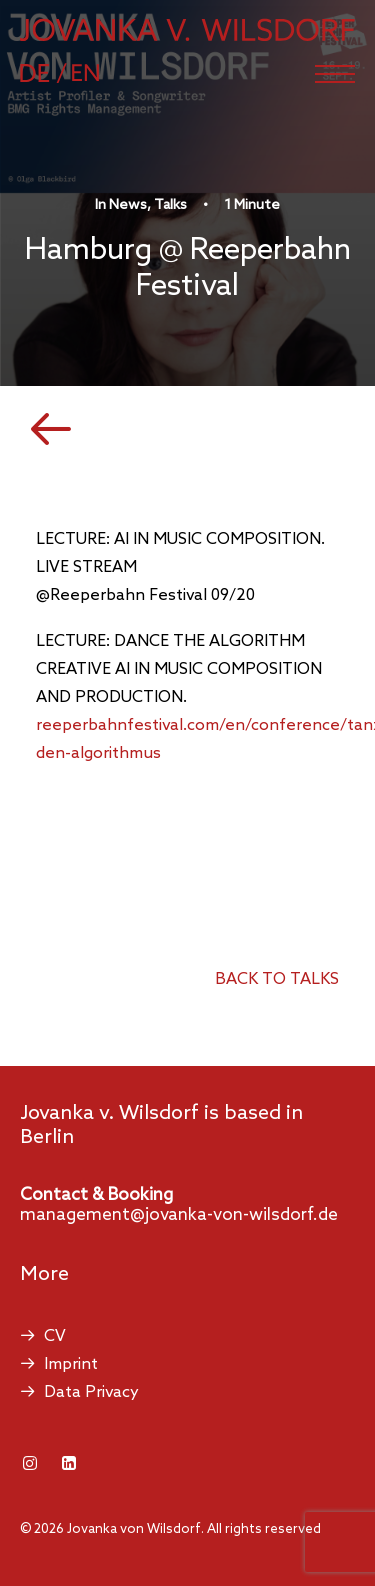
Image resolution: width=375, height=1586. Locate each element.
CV (55, 1336)
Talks (170, 205)
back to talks (277, 979)
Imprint (71, 1364)
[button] (335, 74)
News (128, 205)
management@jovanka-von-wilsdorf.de (179, 1215)
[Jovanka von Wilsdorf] (187, 30)
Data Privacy (91, 1392)
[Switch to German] (53, 73)
